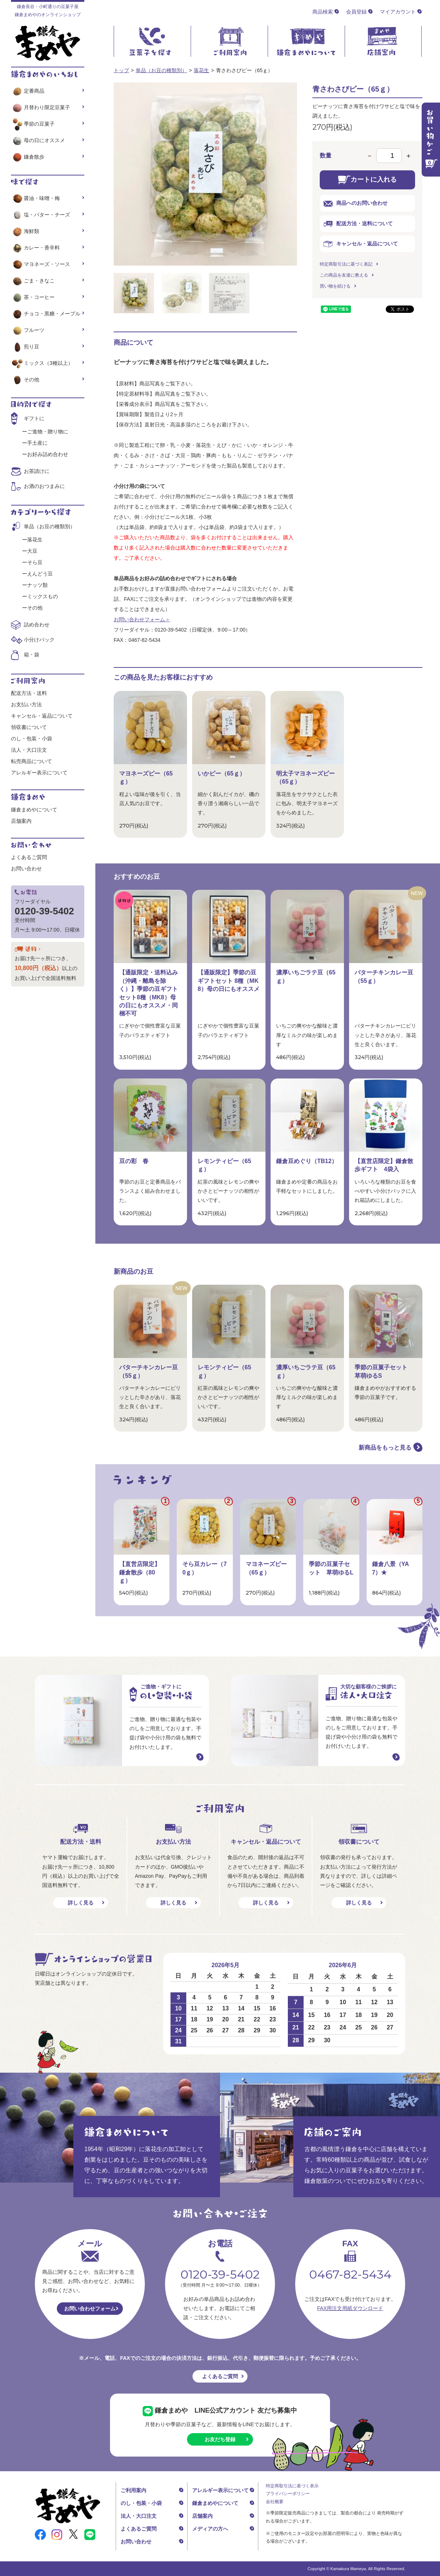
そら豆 (35, 562)
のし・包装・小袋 (31, 738)
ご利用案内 (133, 2490)
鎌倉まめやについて (34, 810)
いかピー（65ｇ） (221, 773)
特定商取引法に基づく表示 (292, 2485)
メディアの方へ (210, 2529)
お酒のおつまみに (44, 486)
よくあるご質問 (29, 857)
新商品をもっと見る (385, 1447)
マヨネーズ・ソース (40, 264)
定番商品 (27, 91)
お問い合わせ (26, 868)
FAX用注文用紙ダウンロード (350, 2308)
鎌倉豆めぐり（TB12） (306, 1161)
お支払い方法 (26, 704)
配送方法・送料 (29, 693)
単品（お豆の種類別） (161, 70)
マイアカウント (398, 12)
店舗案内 (21, 821)
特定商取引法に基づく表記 (346, 264)
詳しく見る (81, 1903)
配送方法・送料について (358, 224)
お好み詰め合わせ (47, 454)
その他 (25, 379)
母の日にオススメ (38, 140)
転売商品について (31, 761)
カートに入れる (367, 179)
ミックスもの (42, 596)
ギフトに (34, 418)
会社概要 (274, 2501)
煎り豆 (25, 346)
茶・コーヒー (33, 297)
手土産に (37, 443)
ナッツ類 (37, 585)
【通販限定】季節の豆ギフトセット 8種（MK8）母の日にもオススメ (229, 980)
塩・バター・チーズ (40, 215)
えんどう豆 (40, 574)
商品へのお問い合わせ (355, 203)
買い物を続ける (335, 286)
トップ (121, 70)
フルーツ (27, 330)
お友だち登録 (220, 2439)
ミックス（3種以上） (42, 363)
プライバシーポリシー (288, 2493)
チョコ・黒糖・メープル (45, 314)
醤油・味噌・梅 (35, 198)
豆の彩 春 (133, 1161)
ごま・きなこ (33, 281)
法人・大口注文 (29, 750)
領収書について (29, 727)
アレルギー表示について (39, 773)
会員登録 (356, 12)
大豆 (32, 551)
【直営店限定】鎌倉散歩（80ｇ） (139, 1572)
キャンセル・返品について (360, 244)
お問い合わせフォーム (89, 2309)
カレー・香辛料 (35, 248)
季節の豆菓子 (33, 124)
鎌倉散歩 (27, 157)
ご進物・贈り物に (47, 431)
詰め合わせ (37, 625)
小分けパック (39, 640)
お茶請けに (37, 471)
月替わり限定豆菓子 (40, 107)
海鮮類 (25, 231)
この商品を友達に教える (344, 275)
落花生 (201, 70)
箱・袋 (31, 655)
